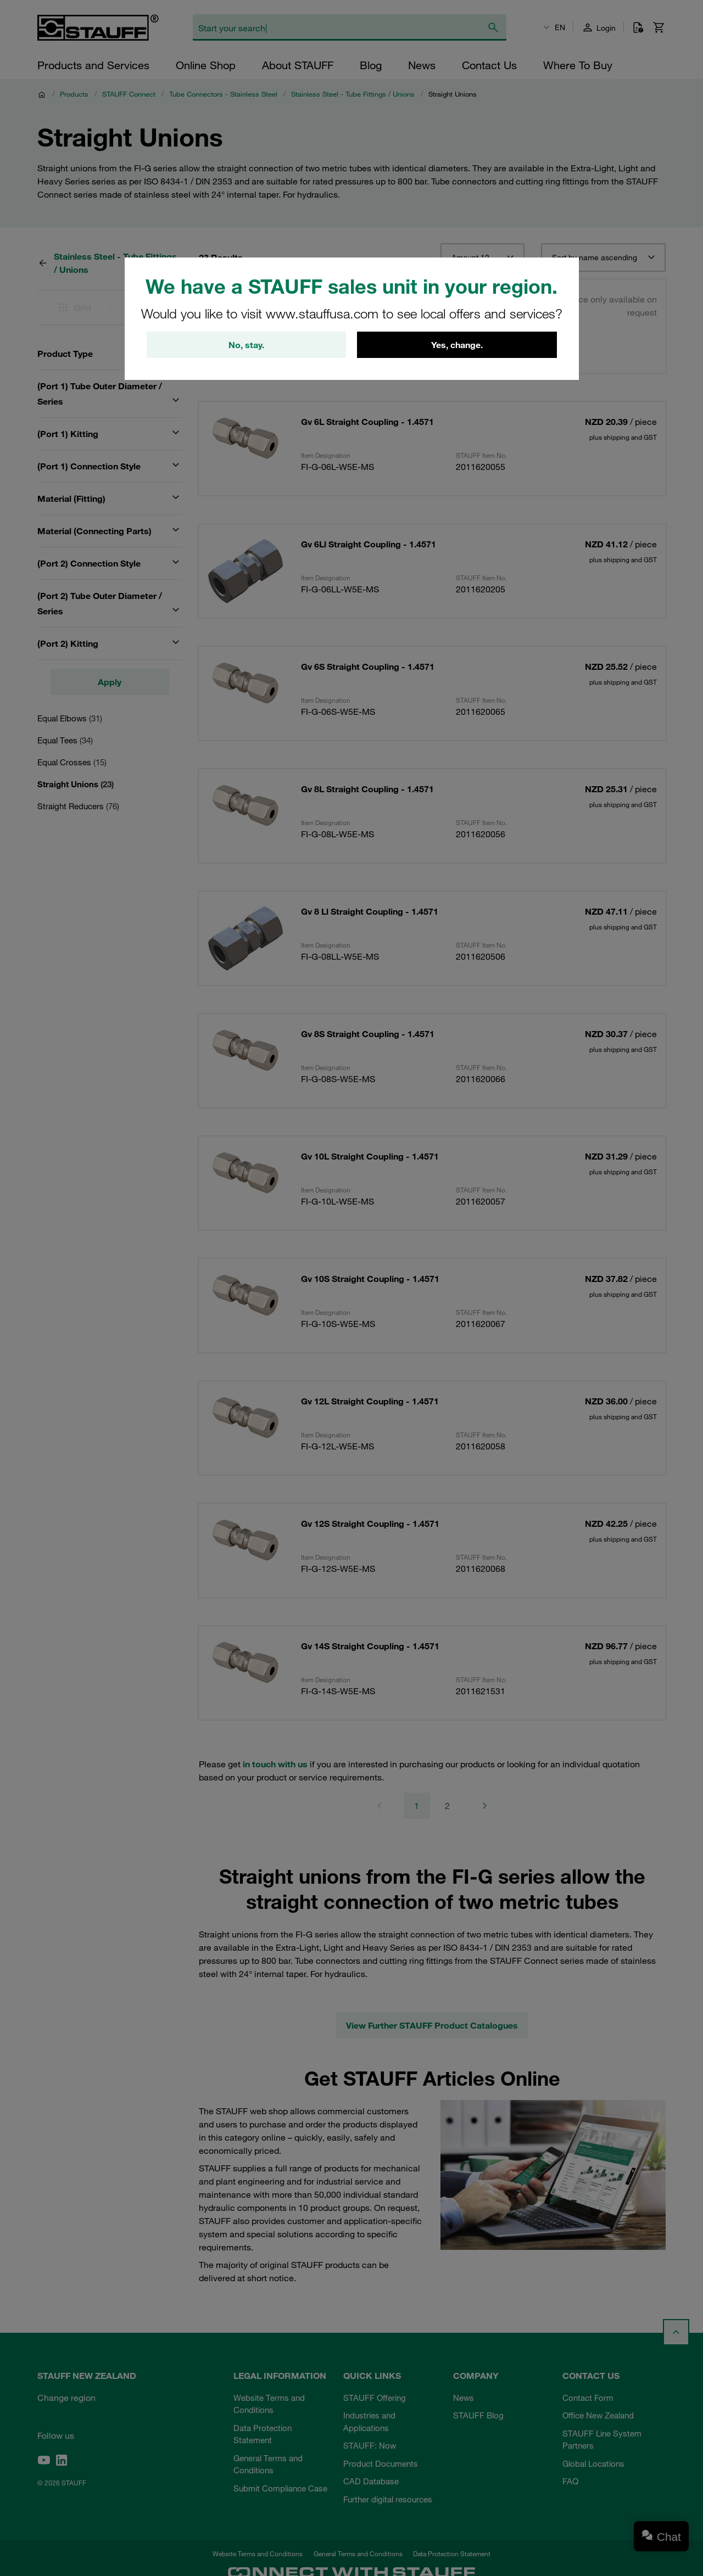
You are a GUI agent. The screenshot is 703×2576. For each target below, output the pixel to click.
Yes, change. (457, 344)
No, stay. (246, 344)
